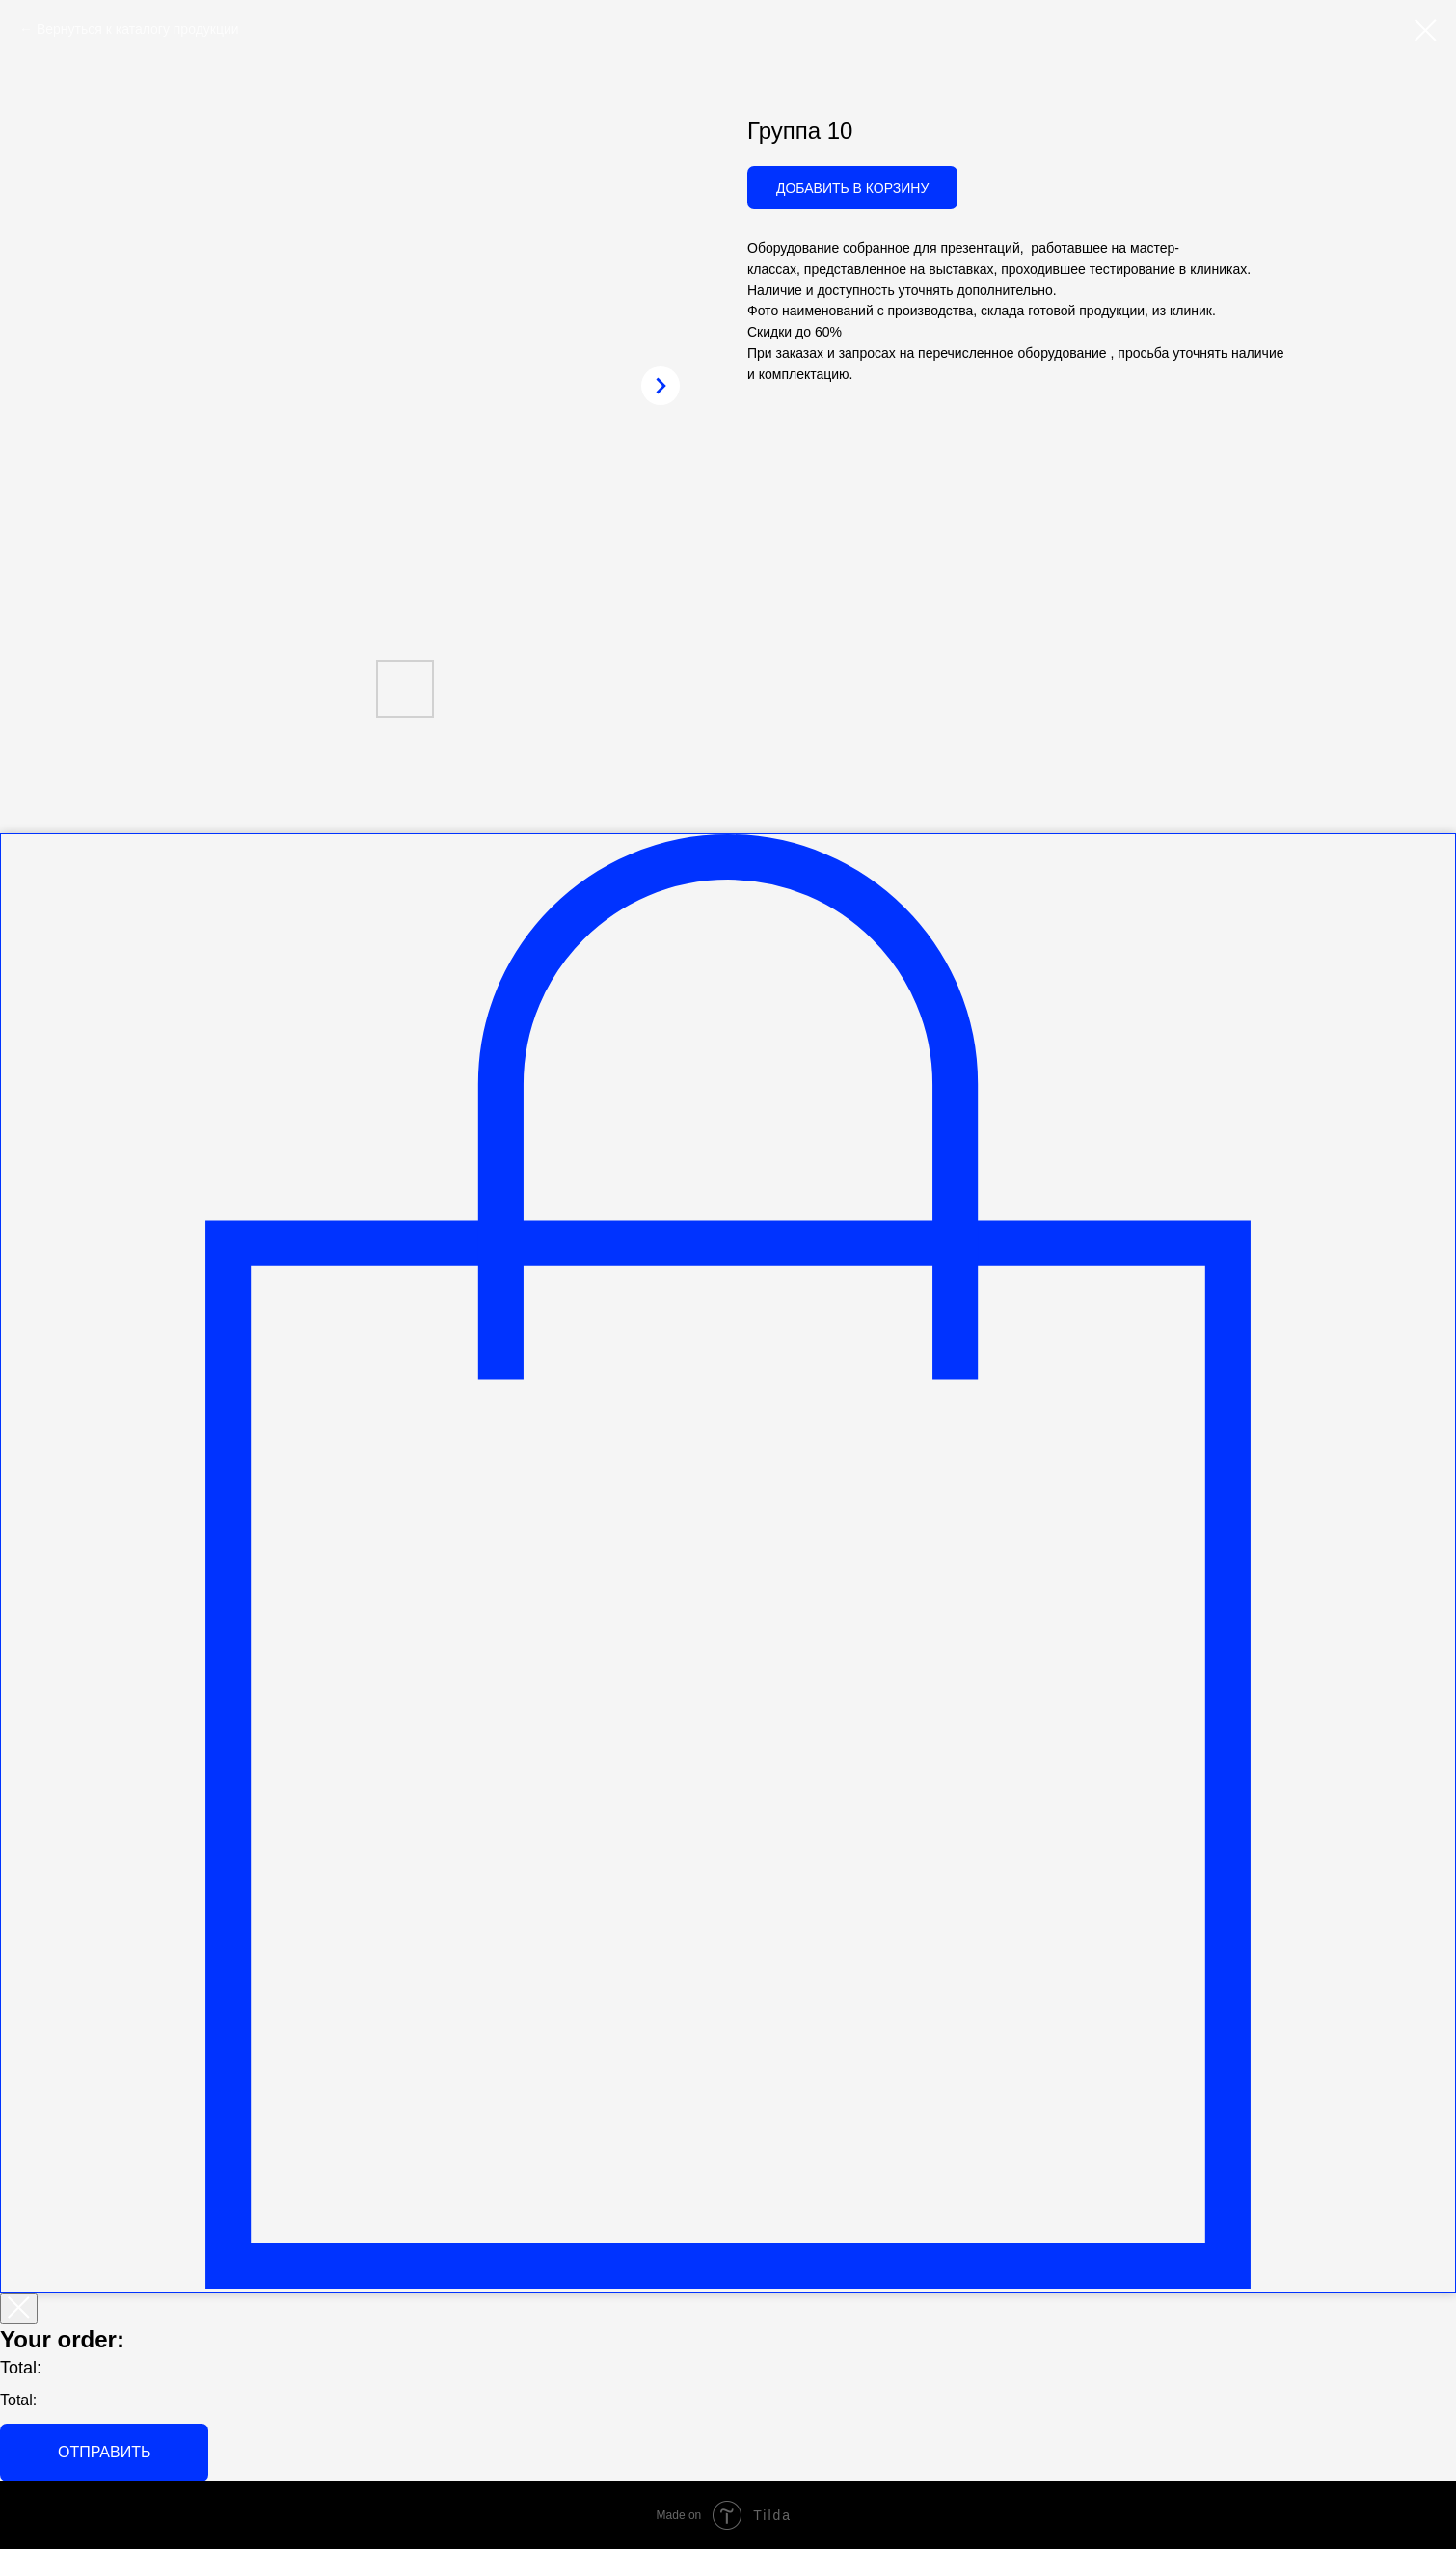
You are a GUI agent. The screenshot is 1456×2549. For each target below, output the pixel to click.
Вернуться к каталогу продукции (138, 29)
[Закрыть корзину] (19, 2308)
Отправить (104, 2452)
